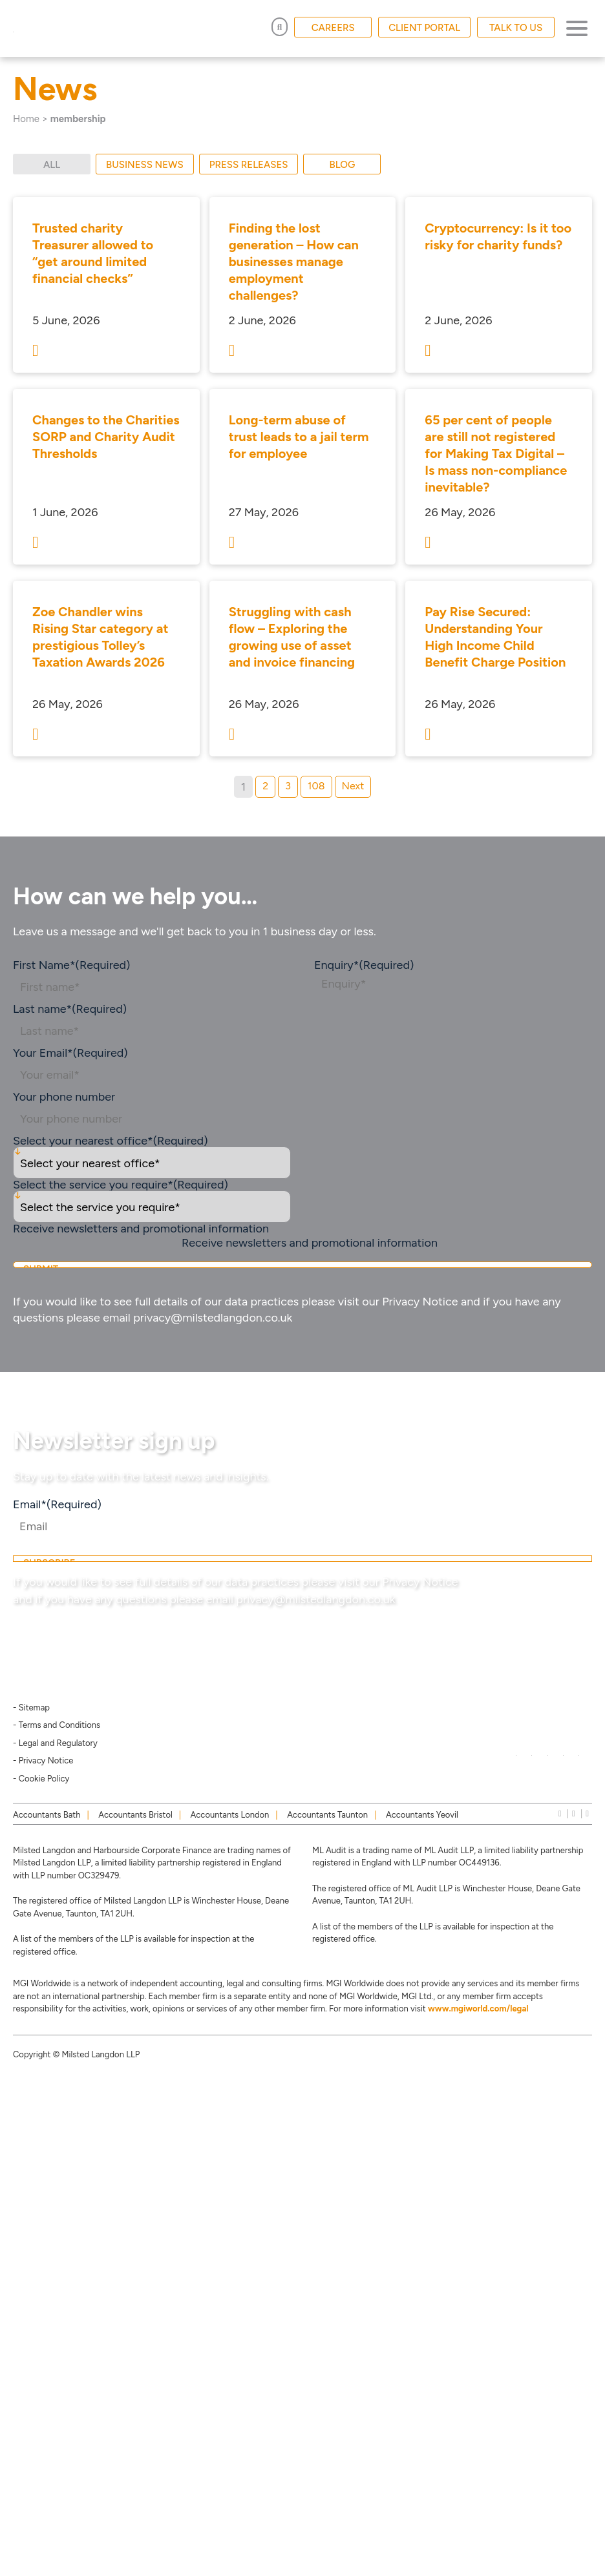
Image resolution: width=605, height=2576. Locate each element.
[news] (587, 1813)
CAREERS (333, 28)
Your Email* (70, 1053)
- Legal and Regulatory (55, 1743)
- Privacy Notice (43, 1760)
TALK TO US (515, 28)
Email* (57, 1504)
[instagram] (573, 1813)
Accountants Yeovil (422, 1815)
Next (353, 786)
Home (26, 119)
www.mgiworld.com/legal (478, 2008)
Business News (145, 165)
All (51, 165)
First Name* (71, 965)
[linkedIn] (560, 1813)
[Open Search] (279, 26)
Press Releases (248, 165)
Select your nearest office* (110, 1141)
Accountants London (230, 1815)
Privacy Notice (420, 1301)
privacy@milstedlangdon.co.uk (212, 1318)
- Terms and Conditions (56, 1725)
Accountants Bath (47, 1815)
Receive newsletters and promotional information (310, 1243)
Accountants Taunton (327, 1815)
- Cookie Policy (41, 1778)
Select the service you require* (120, 1184)
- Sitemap (31, 1707)
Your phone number (64, 1097)
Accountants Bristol (135, 1815)
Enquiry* (364, 965)
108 (316, 786)
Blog (343, 165)
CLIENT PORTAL (424, 28)
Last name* (70, 1009)
